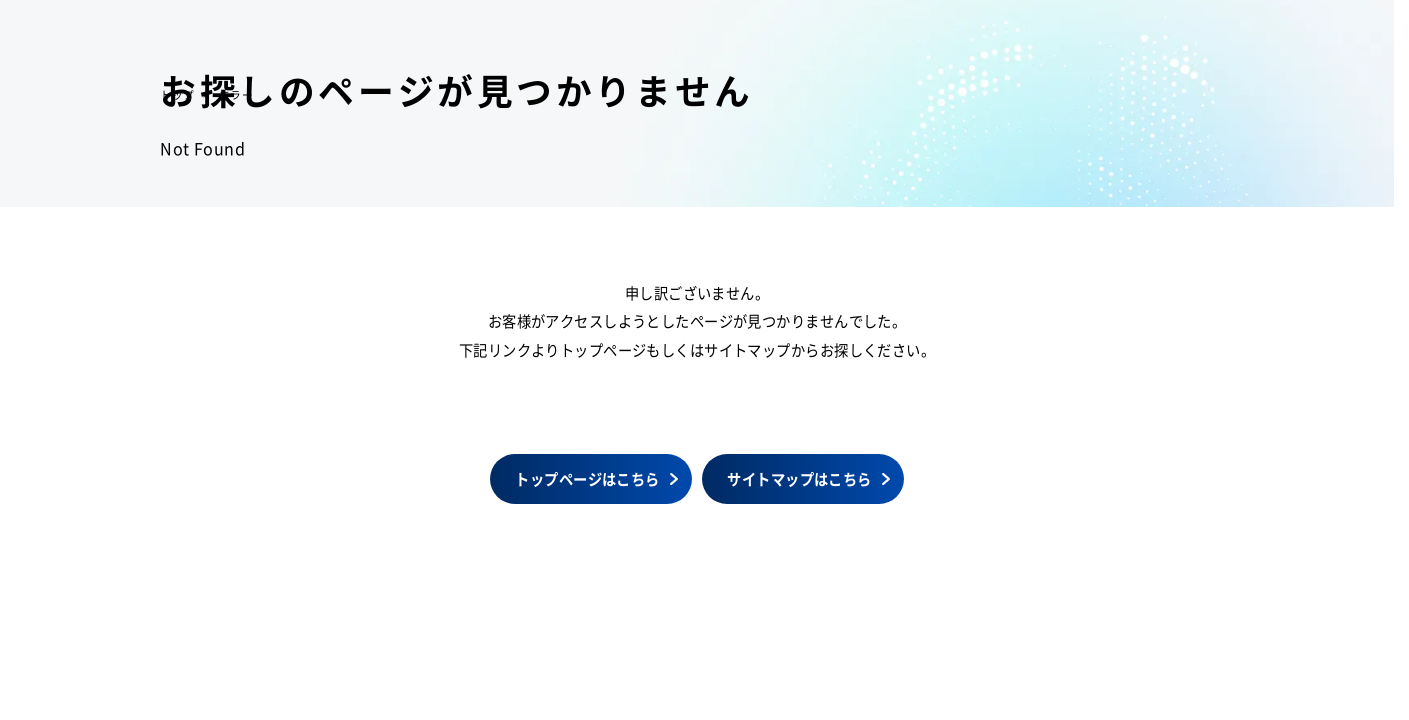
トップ (177, 95)
